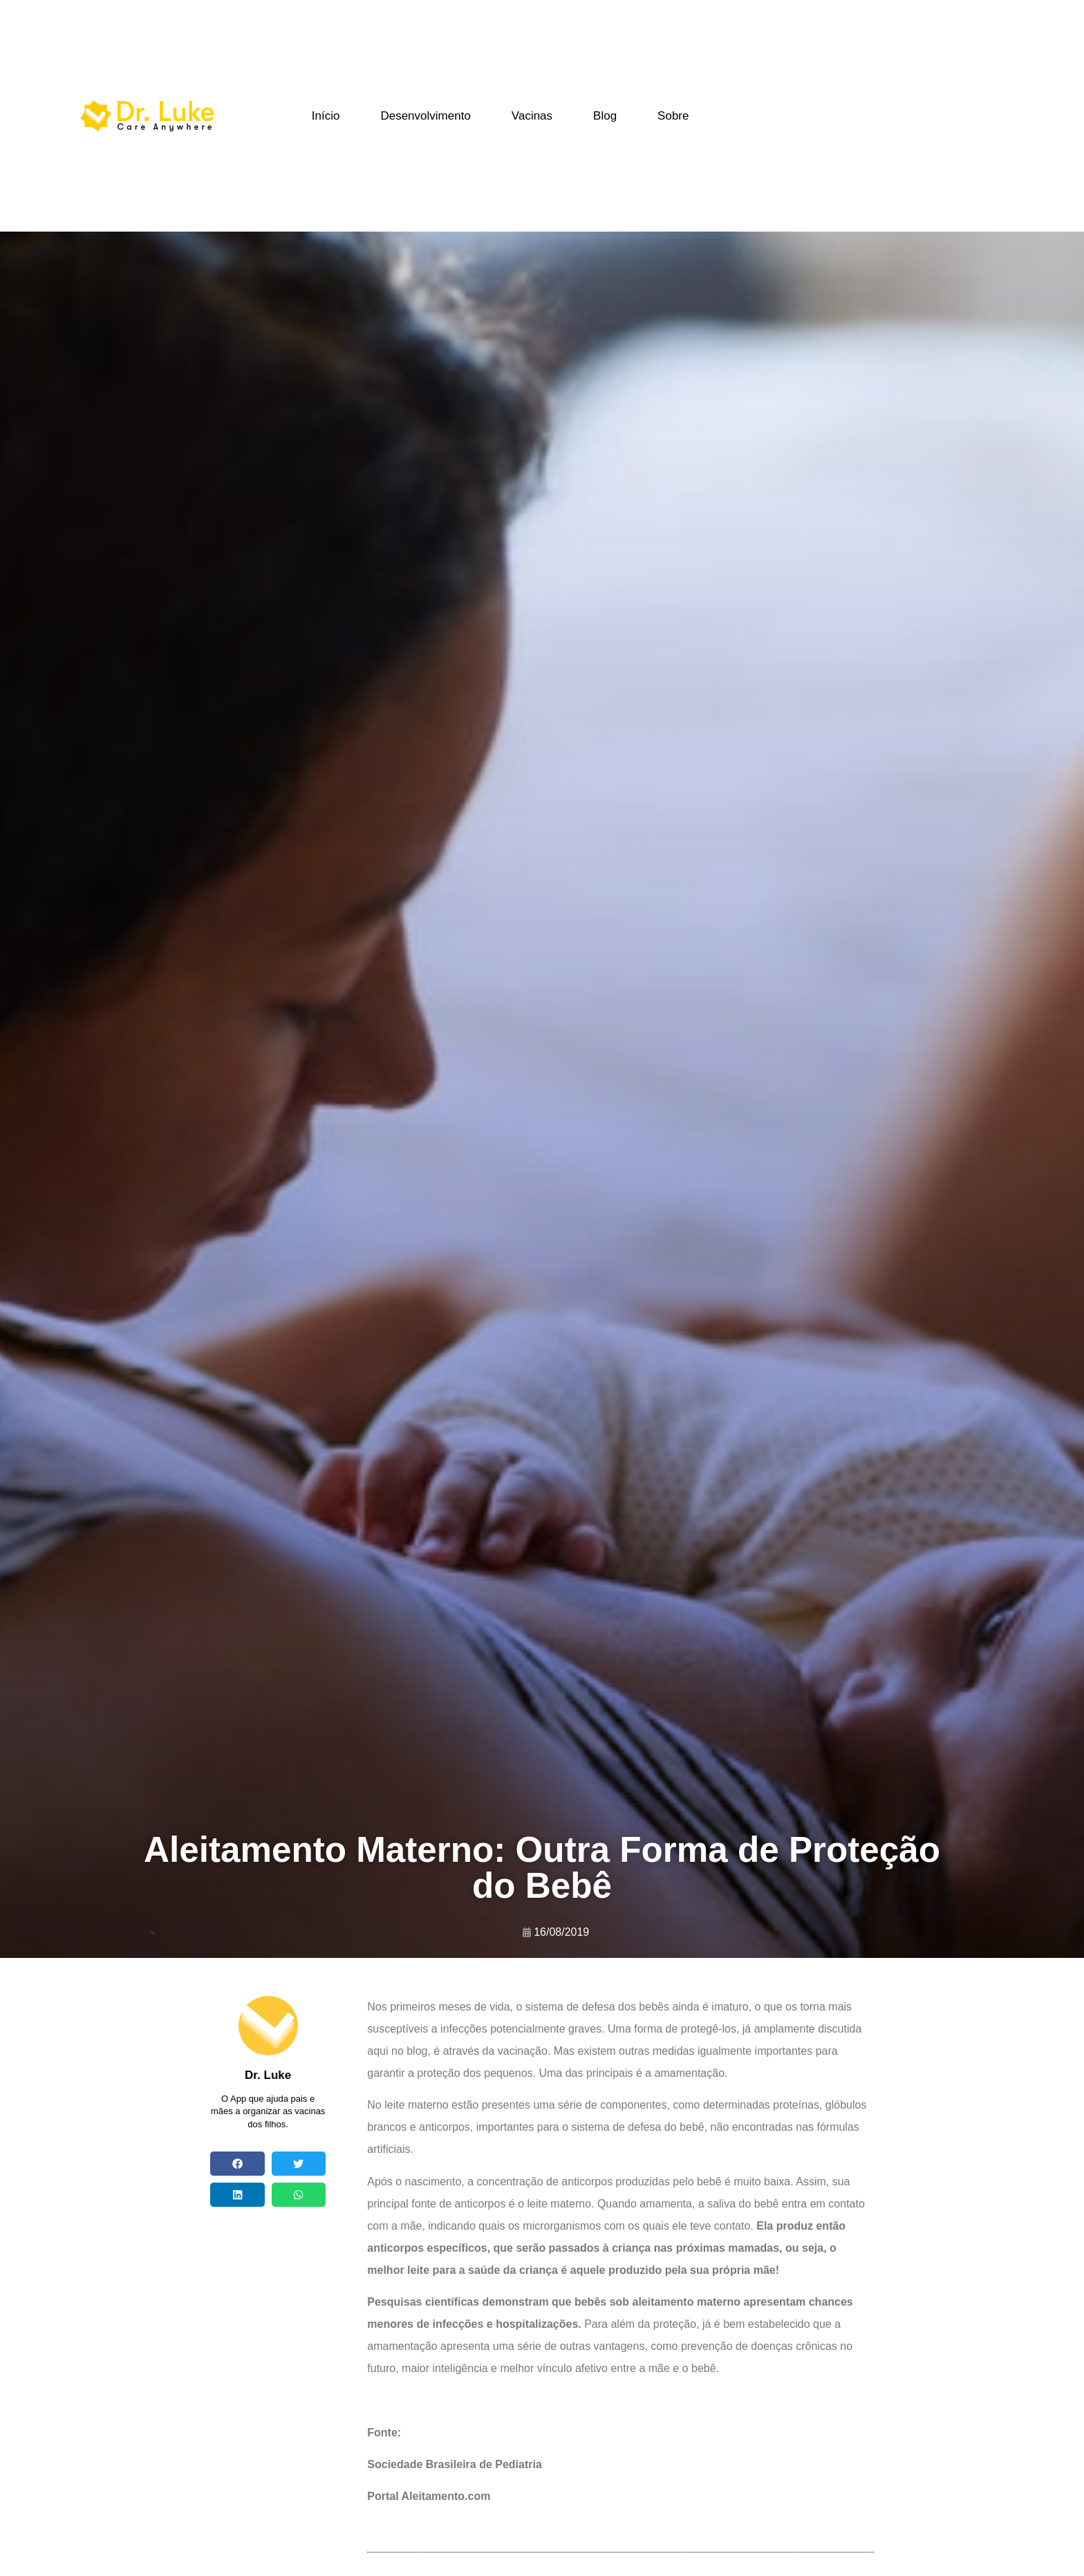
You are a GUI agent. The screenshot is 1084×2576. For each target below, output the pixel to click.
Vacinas (532, 115)
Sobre (673, 115)
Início (326, 115)
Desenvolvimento (425, 115)
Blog (605, 115)
